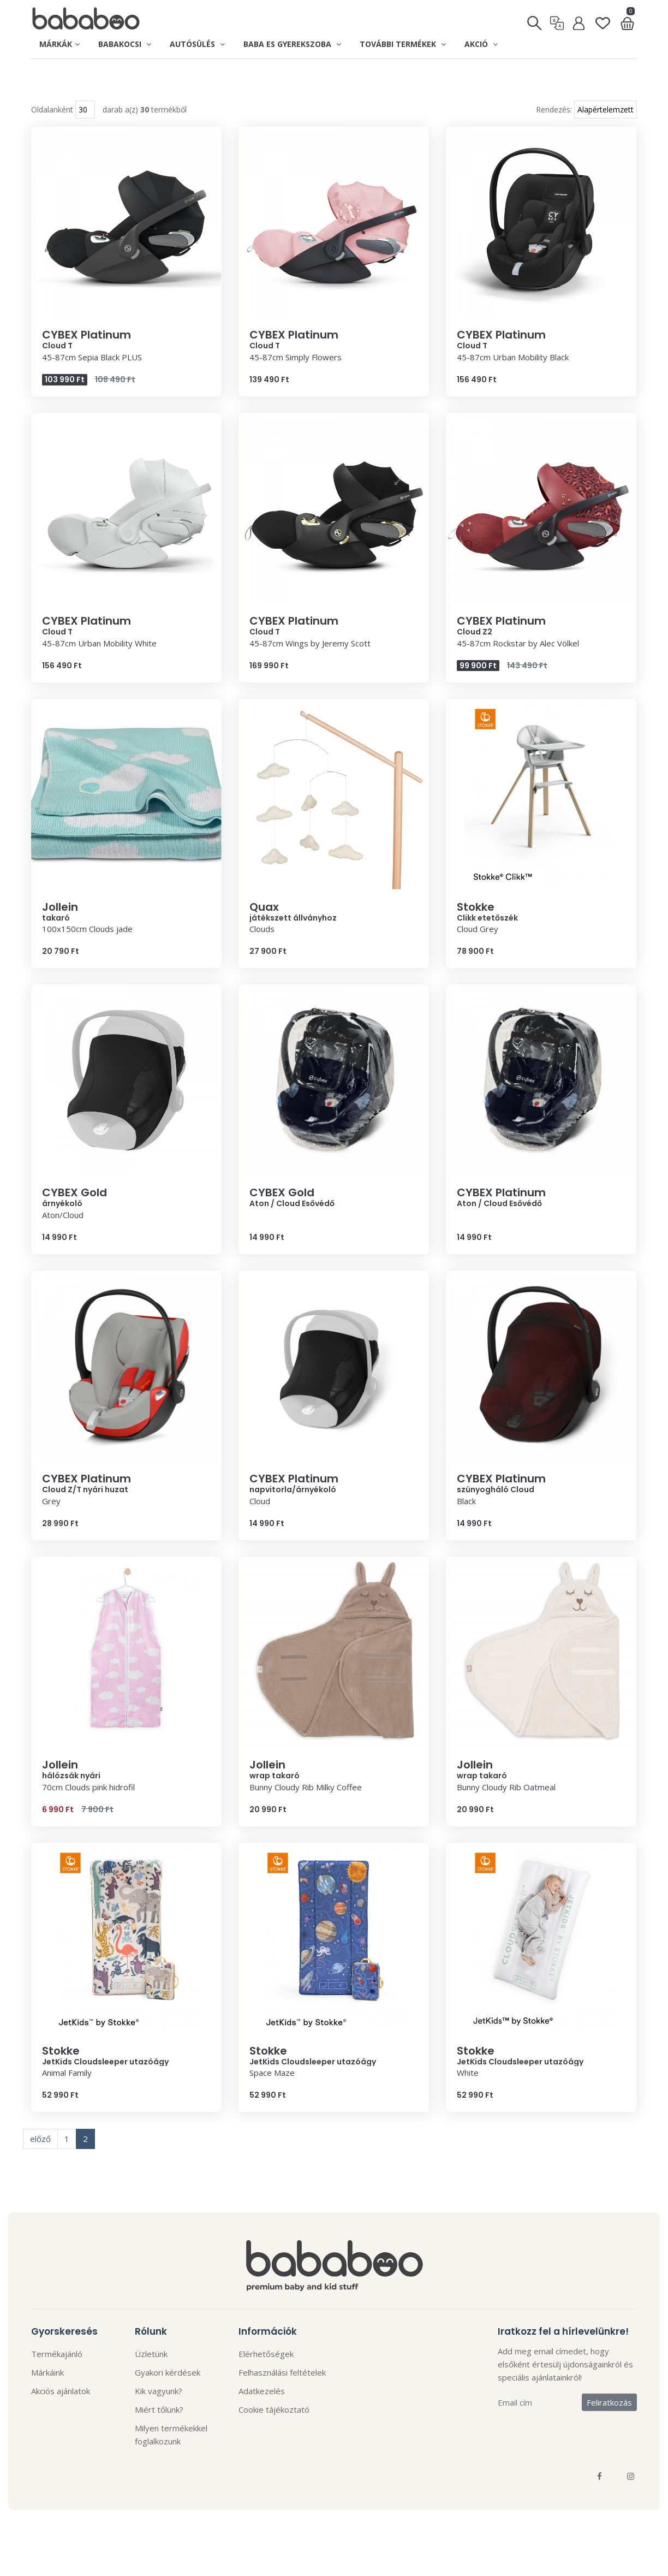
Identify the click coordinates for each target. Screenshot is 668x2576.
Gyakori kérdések (167, 2394)
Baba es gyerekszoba (292, 44)
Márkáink (47, 2394)
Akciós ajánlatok (60, 2413)
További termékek (403, 44)
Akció (481, 44)
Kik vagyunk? (158, 2413)
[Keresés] (535, 19)
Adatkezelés (261, 2413)
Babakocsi (124, 44)
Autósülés (197, 44)
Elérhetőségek (266, 2376)
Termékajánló (56, 2376)
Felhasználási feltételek (282, 2394)
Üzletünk (151, 2376)
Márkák (59, 44)
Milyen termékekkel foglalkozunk (171, 2457)
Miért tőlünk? (159, 2431)
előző (40, 2161)
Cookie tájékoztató (273, 2431)
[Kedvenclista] (603, 19)
